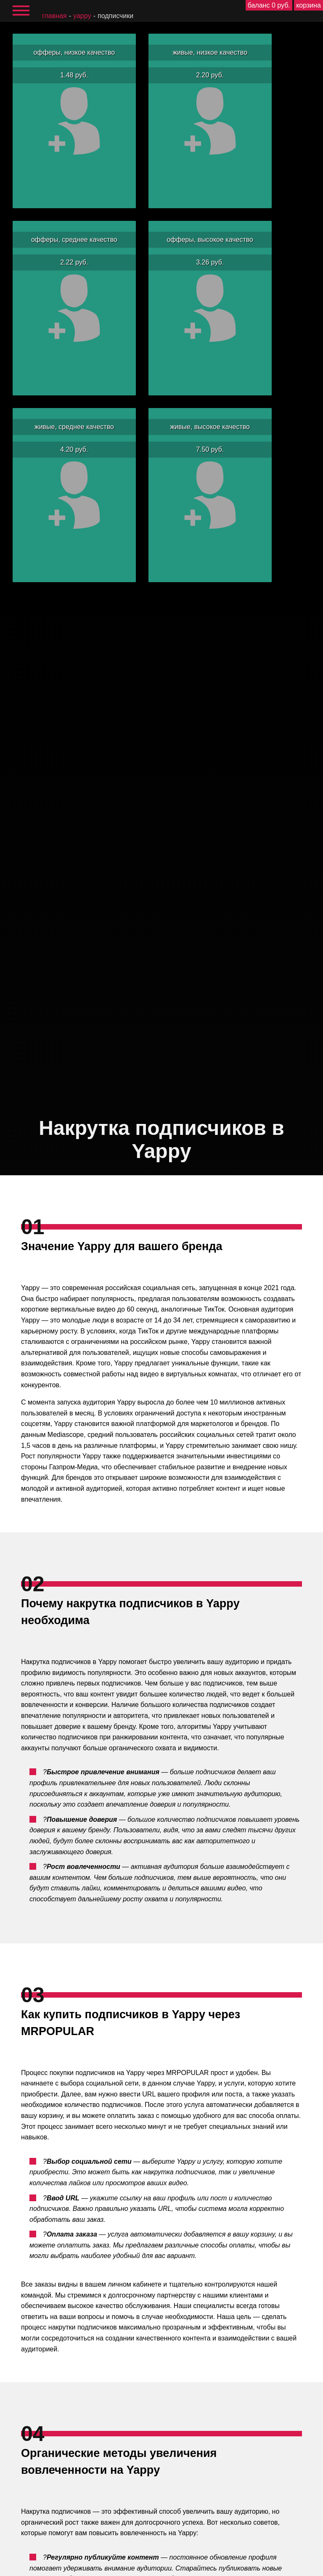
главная (54, 15)
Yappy (82, 15)
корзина (308, 5)
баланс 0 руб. (269, 5)
